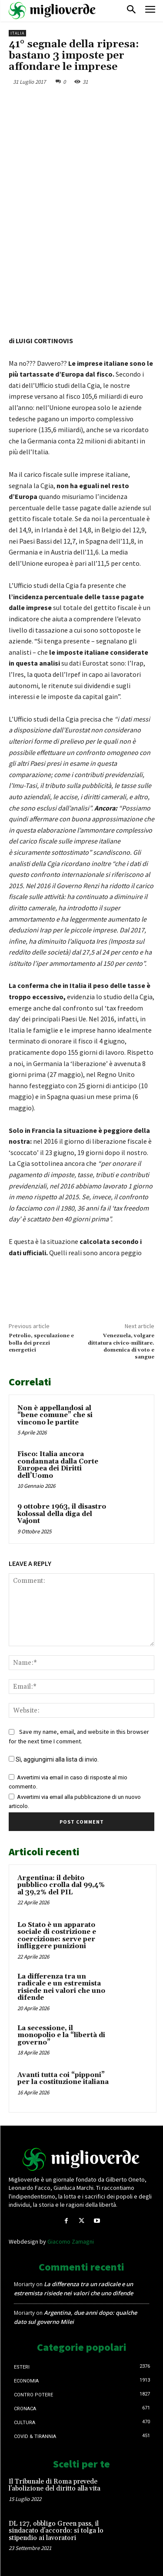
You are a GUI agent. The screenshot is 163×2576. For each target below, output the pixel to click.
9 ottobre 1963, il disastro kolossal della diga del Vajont (61, 1514)
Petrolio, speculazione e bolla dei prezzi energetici (41, 1342)
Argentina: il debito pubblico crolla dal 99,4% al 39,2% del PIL (61, 1885)
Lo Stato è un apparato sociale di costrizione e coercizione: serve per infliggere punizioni (56, 1936)
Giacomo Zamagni (70, 2241)
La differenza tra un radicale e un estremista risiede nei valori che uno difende (61, 1987)
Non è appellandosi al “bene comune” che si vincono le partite (55, 1415)
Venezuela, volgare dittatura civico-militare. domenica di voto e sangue (121, 1346)
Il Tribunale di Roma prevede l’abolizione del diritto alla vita (54, 2485)
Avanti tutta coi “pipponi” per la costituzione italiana (63, 2079)
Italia (17, 33)
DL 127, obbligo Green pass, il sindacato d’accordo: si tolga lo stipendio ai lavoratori (56, 2531)
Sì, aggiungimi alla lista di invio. (54, 1759)
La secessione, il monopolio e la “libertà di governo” (61, 2035)
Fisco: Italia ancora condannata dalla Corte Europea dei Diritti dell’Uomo (57, 1465)
